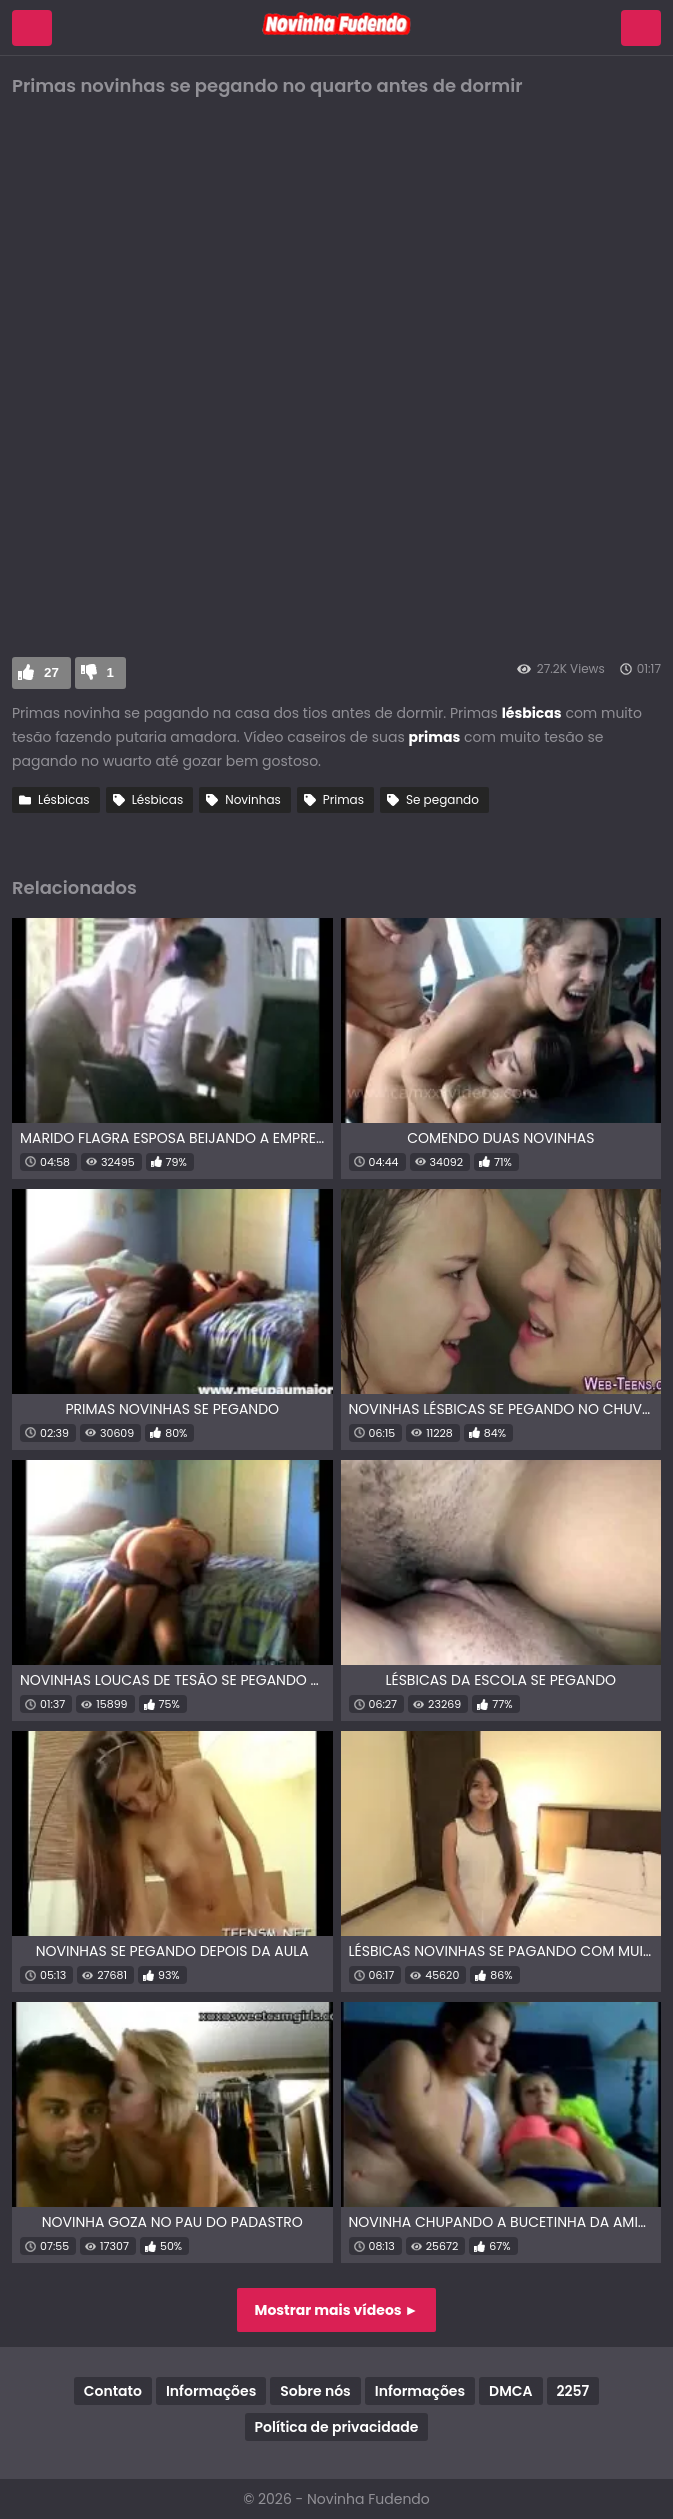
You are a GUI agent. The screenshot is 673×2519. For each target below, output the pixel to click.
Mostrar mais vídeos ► (337, 2310)
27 (51, 672)
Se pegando (442, 799)
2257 (573, 2391)
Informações (211, 2391)
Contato (113, 2391)
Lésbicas (64, 799)
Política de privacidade (337, 2427)
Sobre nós (315, 2391)
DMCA (510, 2391)
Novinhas (253, 799)
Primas (343, 799)
